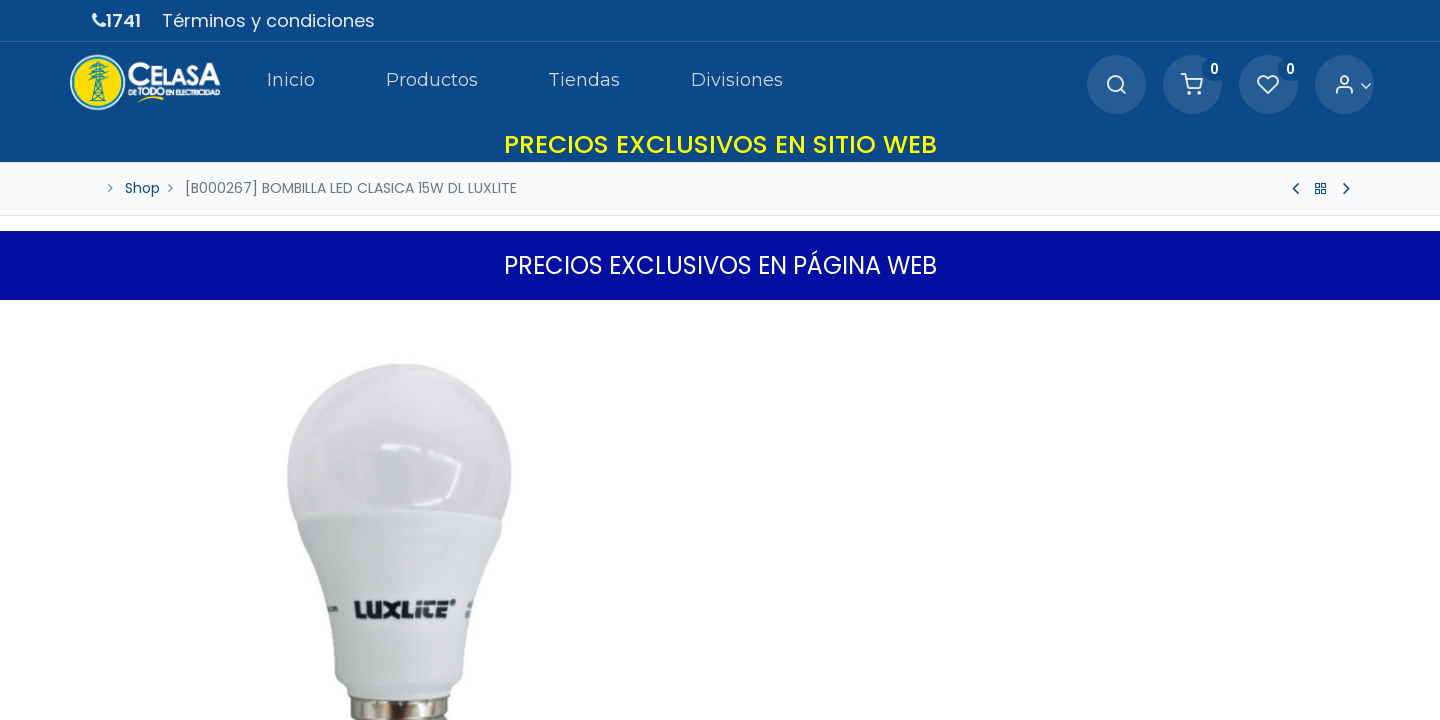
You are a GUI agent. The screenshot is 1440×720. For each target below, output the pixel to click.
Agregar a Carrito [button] (890, 686)
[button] (1084, 686)
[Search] (1092, 85)
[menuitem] (264, 84)
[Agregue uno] (842, 623)
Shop (142, 188)
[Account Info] (1328, 85)
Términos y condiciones (268, 20)
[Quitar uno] (757, 623)
